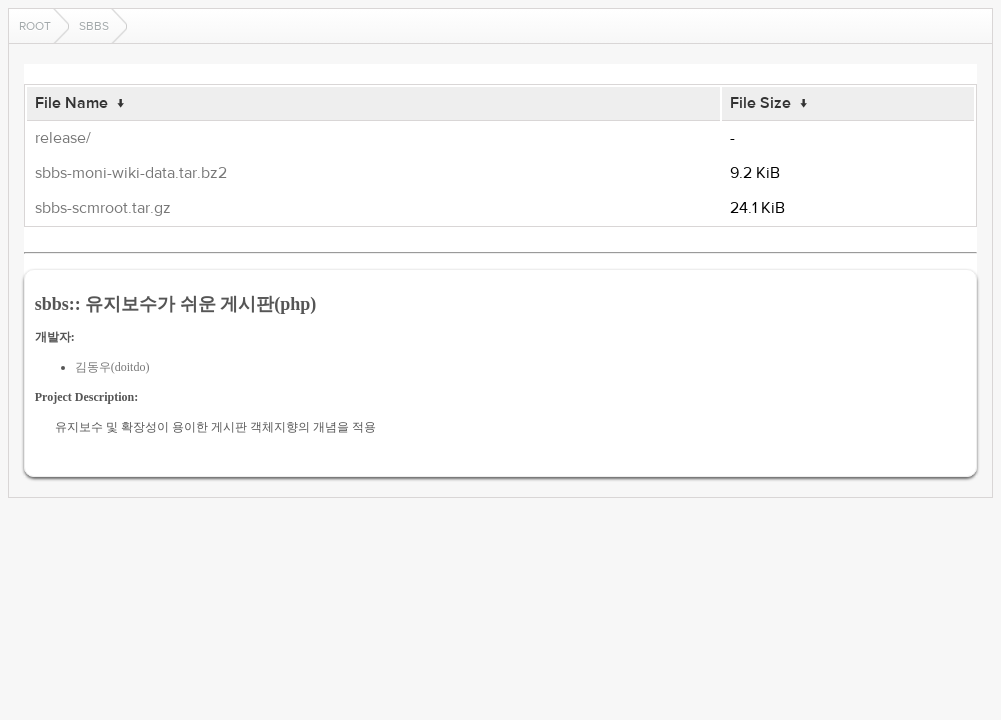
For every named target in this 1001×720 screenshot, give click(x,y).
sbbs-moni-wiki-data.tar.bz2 (131, 173)
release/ (63, 138)
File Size (760, 103)
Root (35, 26)
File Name (71, 103)
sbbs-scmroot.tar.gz (103, 208)
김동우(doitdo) (112, 367)
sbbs (94, 26)
